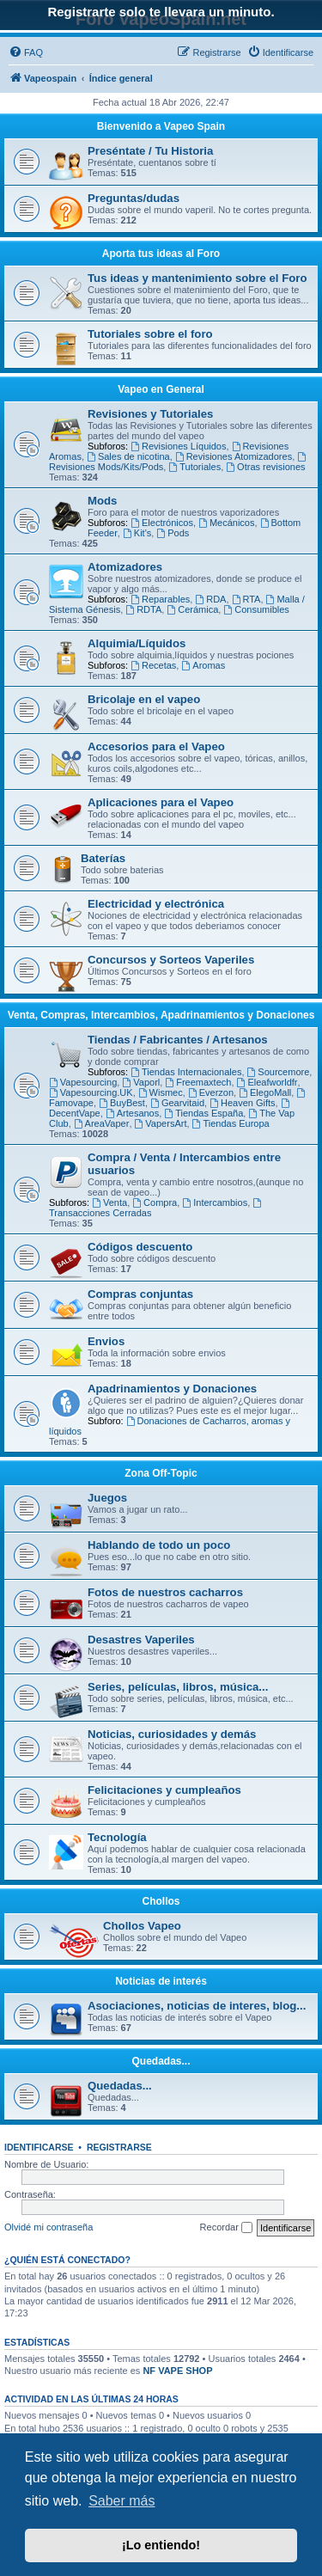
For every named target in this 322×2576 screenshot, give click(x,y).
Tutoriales (194, 467)
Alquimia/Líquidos (136, 643)
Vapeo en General (161, 389)
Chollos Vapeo (142, 1925)
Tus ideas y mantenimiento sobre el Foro (197, 278)
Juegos (107, 1497)
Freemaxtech (198, 1082)
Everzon (211, 1092)
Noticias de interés (161, 1981)
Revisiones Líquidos (178, 446)
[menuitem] (26, 52)
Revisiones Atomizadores (233, 456)
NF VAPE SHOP (177, 2370)
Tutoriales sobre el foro (150, 333)
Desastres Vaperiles (141, 1639)
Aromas (203, 665)
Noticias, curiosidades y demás (172, 1734)
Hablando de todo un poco (159, 1545)
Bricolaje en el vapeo (144, 699)
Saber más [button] (121, 2500)
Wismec (160, 1092)
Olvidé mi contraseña (48, 2227)
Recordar (226, 2228)
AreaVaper (102, 1123)
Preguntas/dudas (133, 198)
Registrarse (119, 2147)
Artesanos (132, 1113)
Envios (106, 1341)
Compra (154, 1202)
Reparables (160, 599)
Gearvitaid (177, 1103)
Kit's (137, 533)
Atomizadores (125, 566)
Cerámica (192, 609)
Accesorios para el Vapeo (156, 746)
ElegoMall (265, 1092)
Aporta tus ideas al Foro (161, 254)
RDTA (143, 609)
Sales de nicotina (128, 456)
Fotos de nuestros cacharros (165, 1592)
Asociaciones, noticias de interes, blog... (197, 2005)
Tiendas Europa (231, 1123)
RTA (246, 599)
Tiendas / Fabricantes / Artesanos (178, 1039)
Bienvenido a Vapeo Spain (161, 126)
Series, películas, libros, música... (178, 1686)
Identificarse (39, 2147)
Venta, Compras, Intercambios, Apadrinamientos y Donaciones (161, 1015)
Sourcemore (278, 1072)
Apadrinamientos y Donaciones (172, 1388)
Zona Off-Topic (161, 1473)
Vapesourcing (83, 1082)
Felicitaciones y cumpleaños (164, 1790)
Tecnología (117, 1837)
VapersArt (161, 1123)
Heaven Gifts (242, 1103)
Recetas (153, 665)
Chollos (161, 1901)
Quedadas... (160, 2061)
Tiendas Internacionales (186, 1072)
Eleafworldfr (267, 1082)
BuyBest (122, 1103)
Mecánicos (226, 522)
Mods (102, 500)
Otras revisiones (265, 467)
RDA (210, 599)
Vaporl (141, 1082)
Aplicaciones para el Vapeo (161, 802)
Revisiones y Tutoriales (150, 413)
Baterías (103, 858)
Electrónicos (162, 522)
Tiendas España (203, 1113)
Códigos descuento (140, 1246)
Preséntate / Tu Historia (150, 150)
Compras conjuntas (140, 1294)
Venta (109, 1202)
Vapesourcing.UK (91, 1092)
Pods (172, 533)
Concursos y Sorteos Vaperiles (171, 959)
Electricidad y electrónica (156, 903)
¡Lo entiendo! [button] (161, 2545)
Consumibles (256, 609)
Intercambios (214, 1202)
